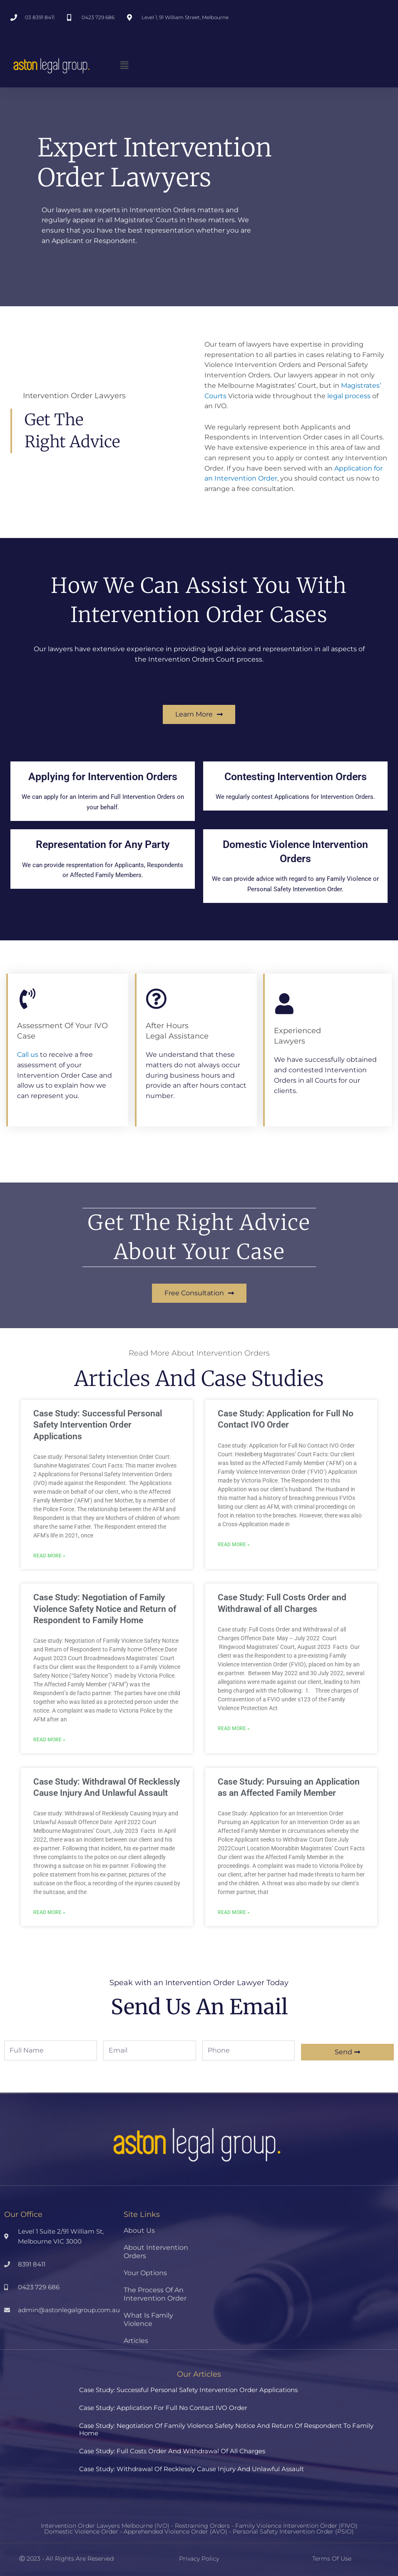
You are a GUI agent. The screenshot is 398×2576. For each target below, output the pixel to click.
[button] (124, 65)
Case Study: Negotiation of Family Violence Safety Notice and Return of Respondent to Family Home (104, 1609)
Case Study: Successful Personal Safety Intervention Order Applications (97, 1424)
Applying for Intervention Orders (103, 781)
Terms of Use (331, 2558)
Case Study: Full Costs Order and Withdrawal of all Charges (172, 2451)
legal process (349, 396)
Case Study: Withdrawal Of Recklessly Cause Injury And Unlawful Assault (191, 2469)
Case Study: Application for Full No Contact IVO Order (163, 2408)
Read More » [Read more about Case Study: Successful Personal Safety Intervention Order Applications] (49, 1556)
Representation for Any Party (102, 849)
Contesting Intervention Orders (295, 781)
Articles (136, 2341)
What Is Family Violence (148, 2319)
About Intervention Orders (156, 2252)
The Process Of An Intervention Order (155, 2294)
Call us (27, 1055)
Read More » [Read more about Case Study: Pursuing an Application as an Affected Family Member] (234, 1913)
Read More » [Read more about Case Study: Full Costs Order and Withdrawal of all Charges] (234, 1728)
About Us (139, 2230)
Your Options (145, 2273)
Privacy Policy (199, 2558)
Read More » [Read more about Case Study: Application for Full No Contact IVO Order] (234, 1544)
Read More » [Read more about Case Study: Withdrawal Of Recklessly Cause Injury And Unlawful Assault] (49, 1913)
